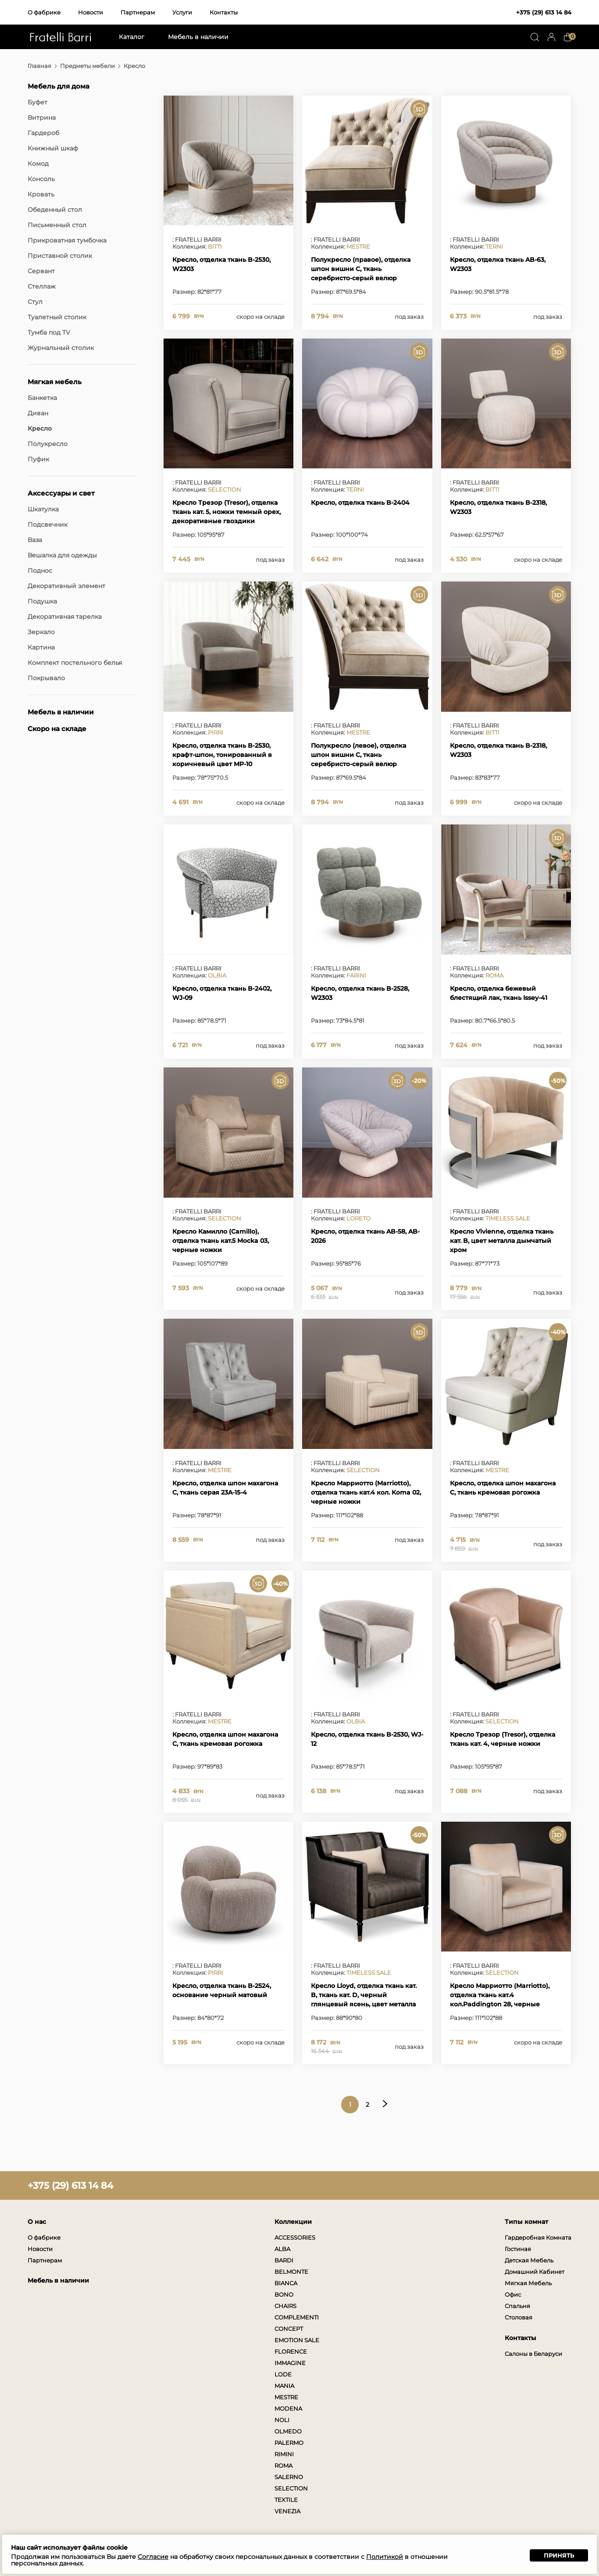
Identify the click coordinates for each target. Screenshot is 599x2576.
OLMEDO (288, 2431)
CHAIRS (285, 2305)
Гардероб (43, 133)
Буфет (37, 102)
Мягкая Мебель (528, 2283)
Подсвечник (48, 524)
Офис (513, 2294)
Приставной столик (60, 256)
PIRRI (215, 732)
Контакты (224, 12)
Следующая (385, 2103)
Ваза (35, 540)
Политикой (384, 2557)
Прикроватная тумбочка (67, 240)
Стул (35, 302)
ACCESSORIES (295, 2237)
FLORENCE (291, 2351)
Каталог (131, 37)
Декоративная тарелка (65, 617)
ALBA (282, 2248)
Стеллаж (42, 286)
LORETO (358, 1218)
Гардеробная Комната (538, 2237)
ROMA (494, 975)
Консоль (41, 179)
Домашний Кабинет (534, 2271)
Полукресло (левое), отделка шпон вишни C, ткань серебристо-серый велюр (358, 755)
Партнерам (138, 12)
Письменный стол (57, 225)
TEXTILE (286, 2499)
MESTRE (358, 246)
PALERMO (289, 2442)
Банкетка (42, 398)
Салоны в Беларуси (533, 2353)
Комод (38, 164)
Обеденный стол (55, 210)
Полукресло (48, 444)
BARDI (284, 2260)
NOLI (282, 2419)
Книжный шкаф (53, 148)
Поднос (40, 570)
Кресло (40, 428)
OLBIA (217, 975)
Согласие (153, 2557)
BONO (284, 2294)
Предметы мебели (87, 65)
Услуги (182, 12)
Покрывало (46, 678)
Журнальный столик (61, 348)
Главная (39, 65)
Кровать (41, 194)
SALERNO (289, 2476)
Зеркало (41, 632)
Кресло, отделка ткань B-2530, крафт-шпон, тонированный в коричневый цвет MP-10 (222, 755)
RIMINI (284, 2454)
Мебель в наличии (198, 37)
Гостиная (518, 2248)
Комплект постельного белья (75, 663)
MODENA (288, 2408)
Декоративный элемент (66, 586)
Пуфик (38, 459)
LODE (283, 2374)
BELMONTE (291, 2271)
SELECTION (224, 489)
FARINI (356, 975)
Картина (41, 647)
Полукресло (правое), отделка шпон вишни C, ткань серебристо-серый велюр (360, 269)
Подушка (42, 601)
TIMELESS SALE (507, 1218)
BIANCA (286, 2283)
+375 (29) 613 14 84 (543, 12)
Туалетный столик (57, 317)
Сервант (41, 271)
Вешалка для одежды (62, 555)
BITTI (215, 246)
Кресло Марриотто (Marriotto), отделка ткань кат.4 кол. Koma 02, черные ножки (366, 1492)
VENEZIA (287, 2511)
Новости (90, 12)
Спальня (517, 2305)
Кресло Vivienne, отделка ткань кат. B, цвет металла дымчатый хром (501, 1240)
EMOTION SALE (297, 2340)
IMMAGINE (290, 2362)
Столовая (518, 2317)
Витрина (42, 117)
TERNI (494, 246)
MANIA (284, 2385)
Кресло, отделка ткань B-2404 (360, 503)
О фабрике (44, 12)
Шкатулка (43, 509)
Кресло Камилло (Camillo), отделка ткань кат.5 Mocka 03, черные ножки (220, 1240)
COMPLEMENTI (297, 2317)
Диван (38, 413)
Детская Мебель (529, 2260)
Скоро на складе (57, 729)
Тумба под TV (49, 332)
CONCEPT (289, 2328)
